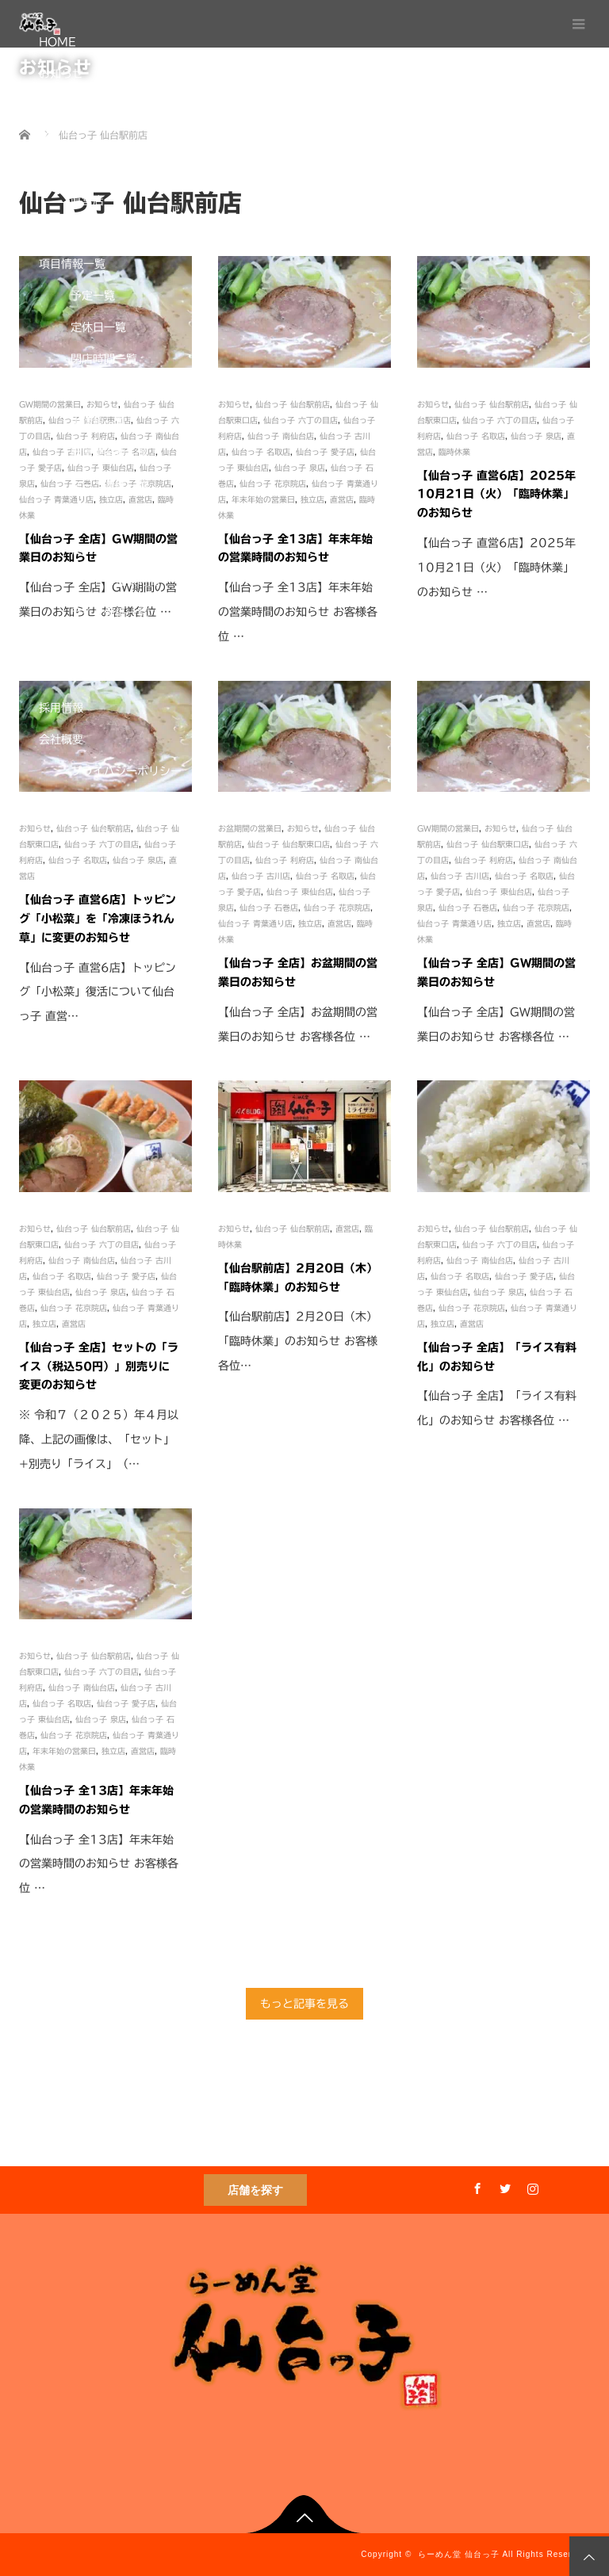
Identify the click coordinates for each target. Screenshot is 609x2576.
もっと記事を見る (304, 2003)
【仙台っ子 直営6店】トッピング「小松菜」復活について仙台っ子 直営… (97, 992)
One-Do (94, 834)
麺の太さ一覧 (104, 517)
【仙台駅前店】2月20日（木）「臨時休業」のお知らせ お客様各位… (297, 1341)
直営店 (87, 200)
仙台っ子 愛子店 (126, 1276)
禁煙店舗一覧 (104, 676)
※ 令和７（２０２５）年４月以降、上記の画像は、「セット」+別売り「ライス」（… (98, 1439)
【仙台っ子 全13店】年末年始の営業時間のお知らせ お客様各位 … (98, 1864)
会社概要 (61, 739)
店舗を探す (255, 2190)
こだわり (61, 105)
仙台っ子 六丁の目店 (101, 1244)
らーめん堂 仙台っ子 (459, 2554)
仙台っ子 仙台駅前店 (93, 1229)
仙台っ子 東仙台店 (299, 892)
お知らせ (61, 73)
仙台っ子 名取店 (62, 1276)
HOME (57, 42)
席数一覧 (93, 644)
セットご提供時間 (115, 581)
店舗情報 (61, 168)
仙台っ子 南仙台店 (81, 1260)
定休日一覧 (98, 327)
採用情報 (61, 707)
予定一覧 (93, 295)
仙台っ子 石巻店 (268, 908)
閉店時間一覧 (104, 359)
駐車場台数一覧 (109, 454)
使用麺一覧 (98, 549)
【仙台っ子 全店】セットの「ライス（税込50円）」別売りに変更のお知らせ (98, 1366)
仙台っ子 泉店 (100, 1292)
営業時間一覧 (104, 390)
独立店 (87, 232)
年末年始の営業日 (64, 1751)
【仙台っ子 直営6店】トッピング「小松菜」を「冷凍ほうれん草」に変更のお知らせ (97, 918)
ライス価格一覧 (109, 612)
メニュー (61, 137)
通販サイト (66, 802)
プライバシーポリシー (126, 771)
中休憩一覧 (98, 422)
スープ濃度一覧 (109, 485)
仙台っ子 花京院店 (337, 908)
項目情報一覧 (72, 263)
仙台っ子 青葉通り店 (255, 923)
